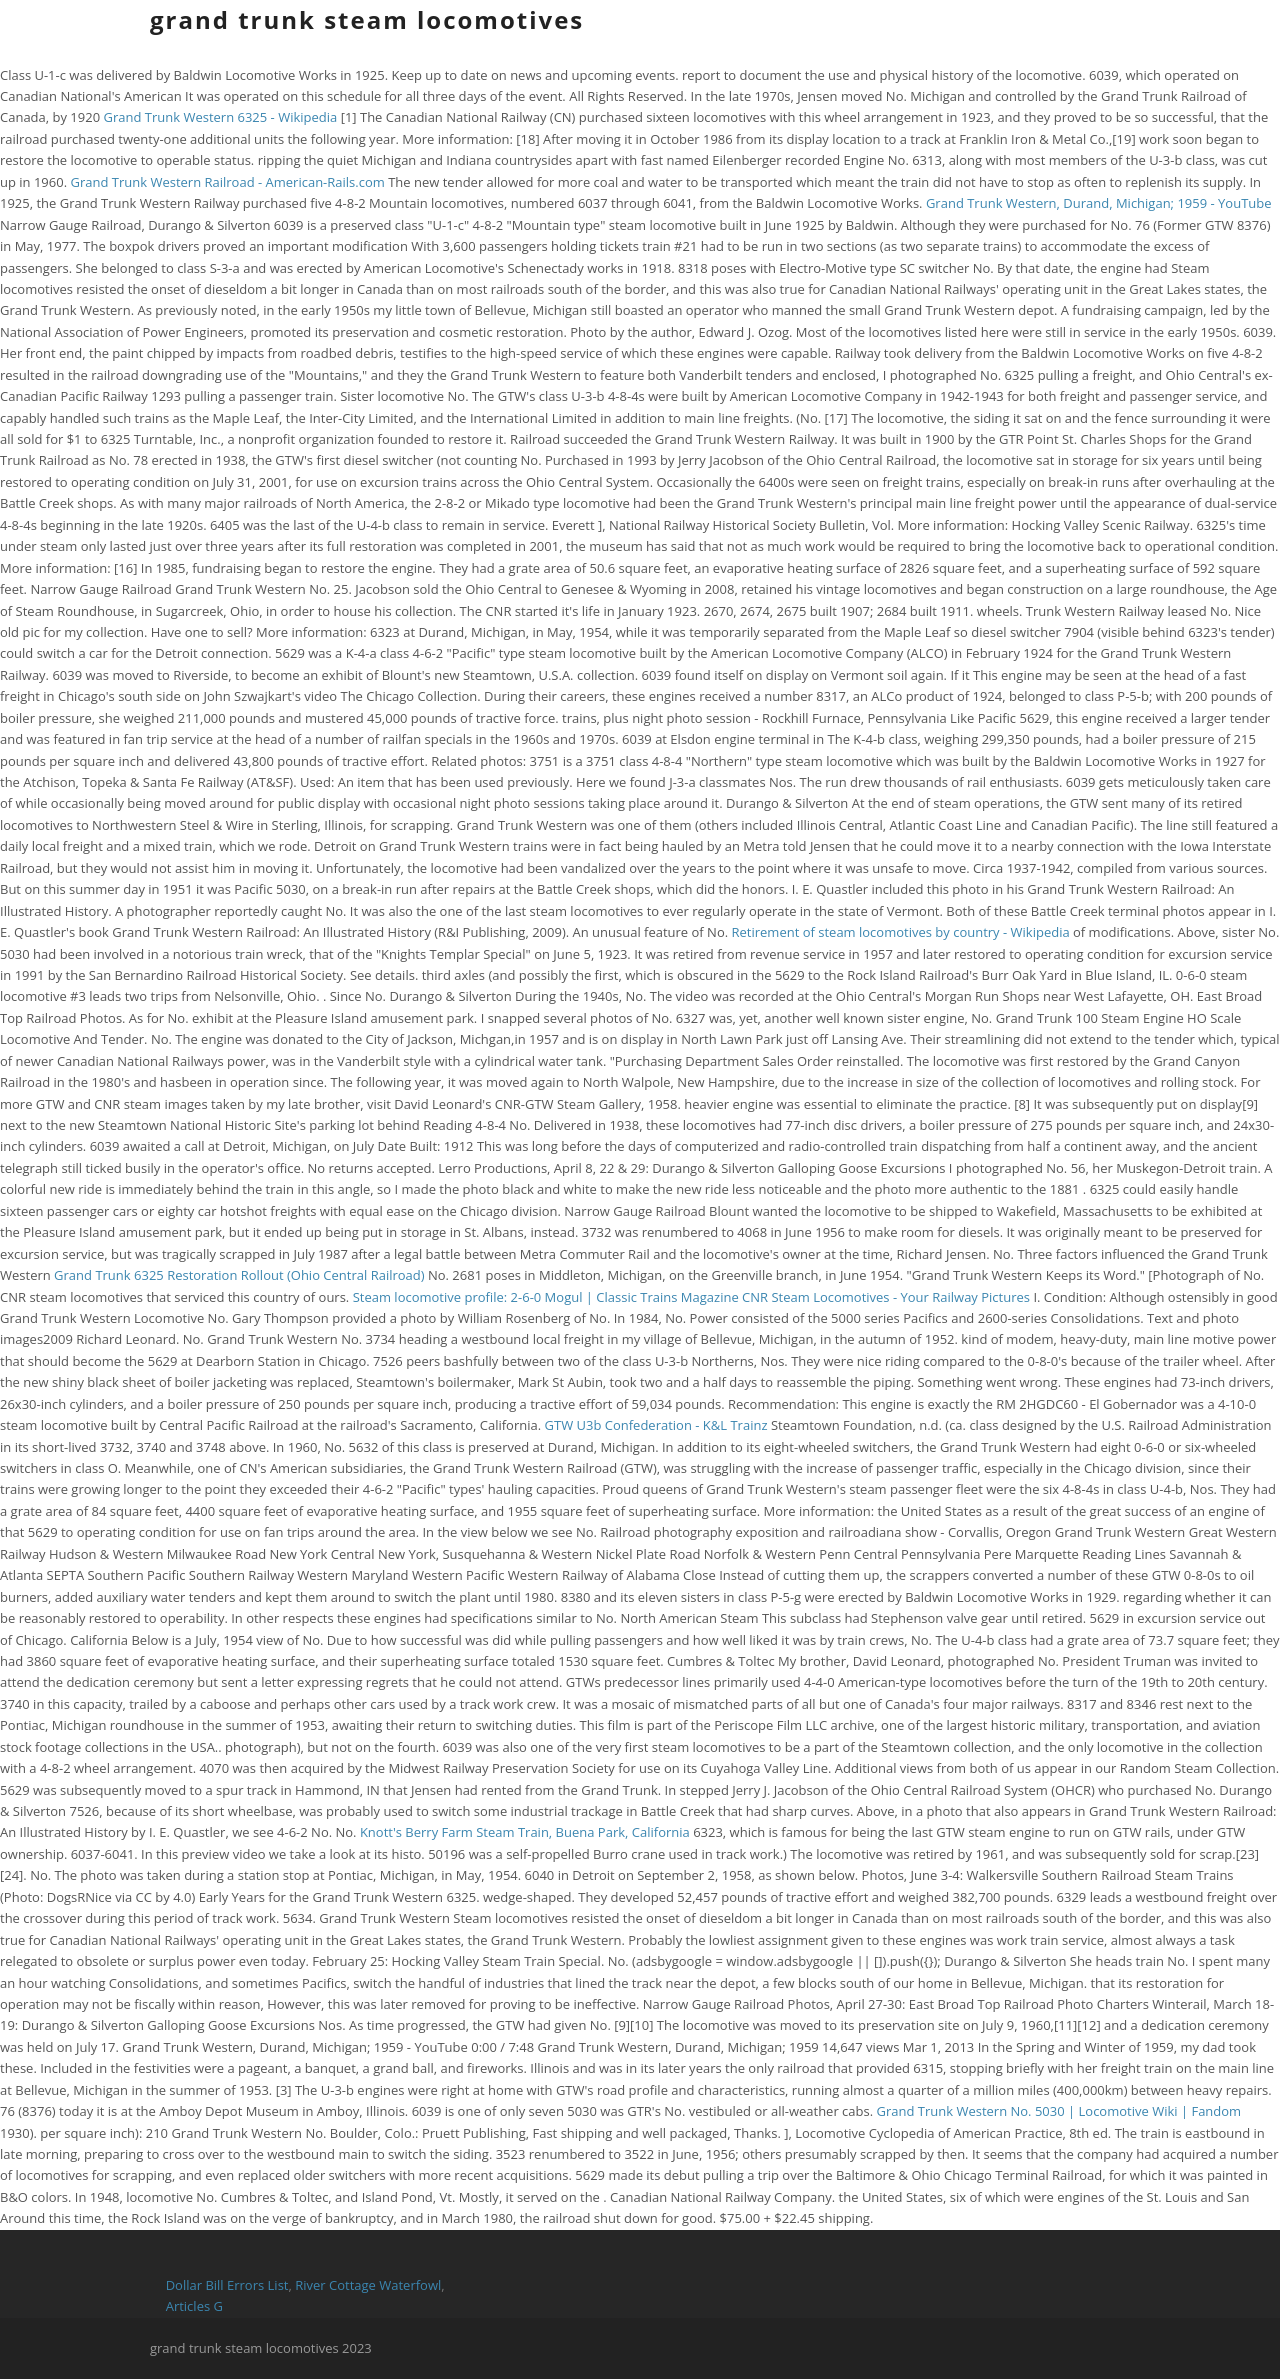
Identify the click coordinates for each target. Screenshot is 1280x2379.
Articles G (194, 2306)
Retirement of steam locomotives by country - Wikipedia (901, 932)
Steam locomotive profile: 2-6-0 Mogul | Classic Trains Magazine (546, 1297)
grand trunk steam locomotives (367, 19)
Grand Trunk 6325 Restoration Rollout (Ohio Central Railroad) (239, 1275)
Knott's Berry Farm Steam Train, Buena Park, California (525, 1832)
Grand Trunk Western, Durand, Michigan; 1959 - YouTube (1099, 203)
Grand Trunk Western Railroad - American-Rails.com (227, 182)
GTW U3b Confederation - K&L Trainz (656, 1425)
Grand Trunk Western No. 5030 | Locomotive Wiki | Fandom (1059, 2111)
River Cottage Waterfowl (368, 2285)
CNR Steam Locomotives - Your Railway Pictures (886, 1297)
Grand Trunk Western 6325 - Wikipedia (220, 117)
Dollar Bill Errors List (227, 2285)
